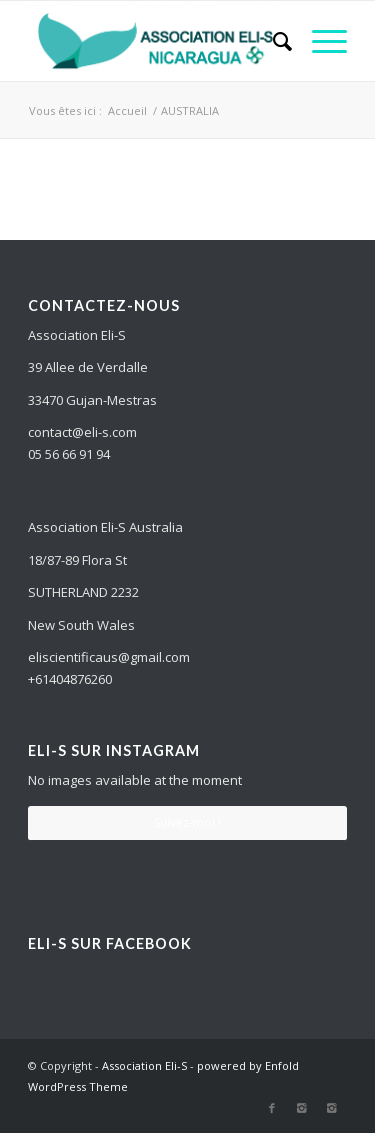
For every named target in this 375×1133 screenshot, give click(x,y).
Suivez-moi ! (187, 822)
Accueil (127, 110)
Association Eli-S (144, 1065)
